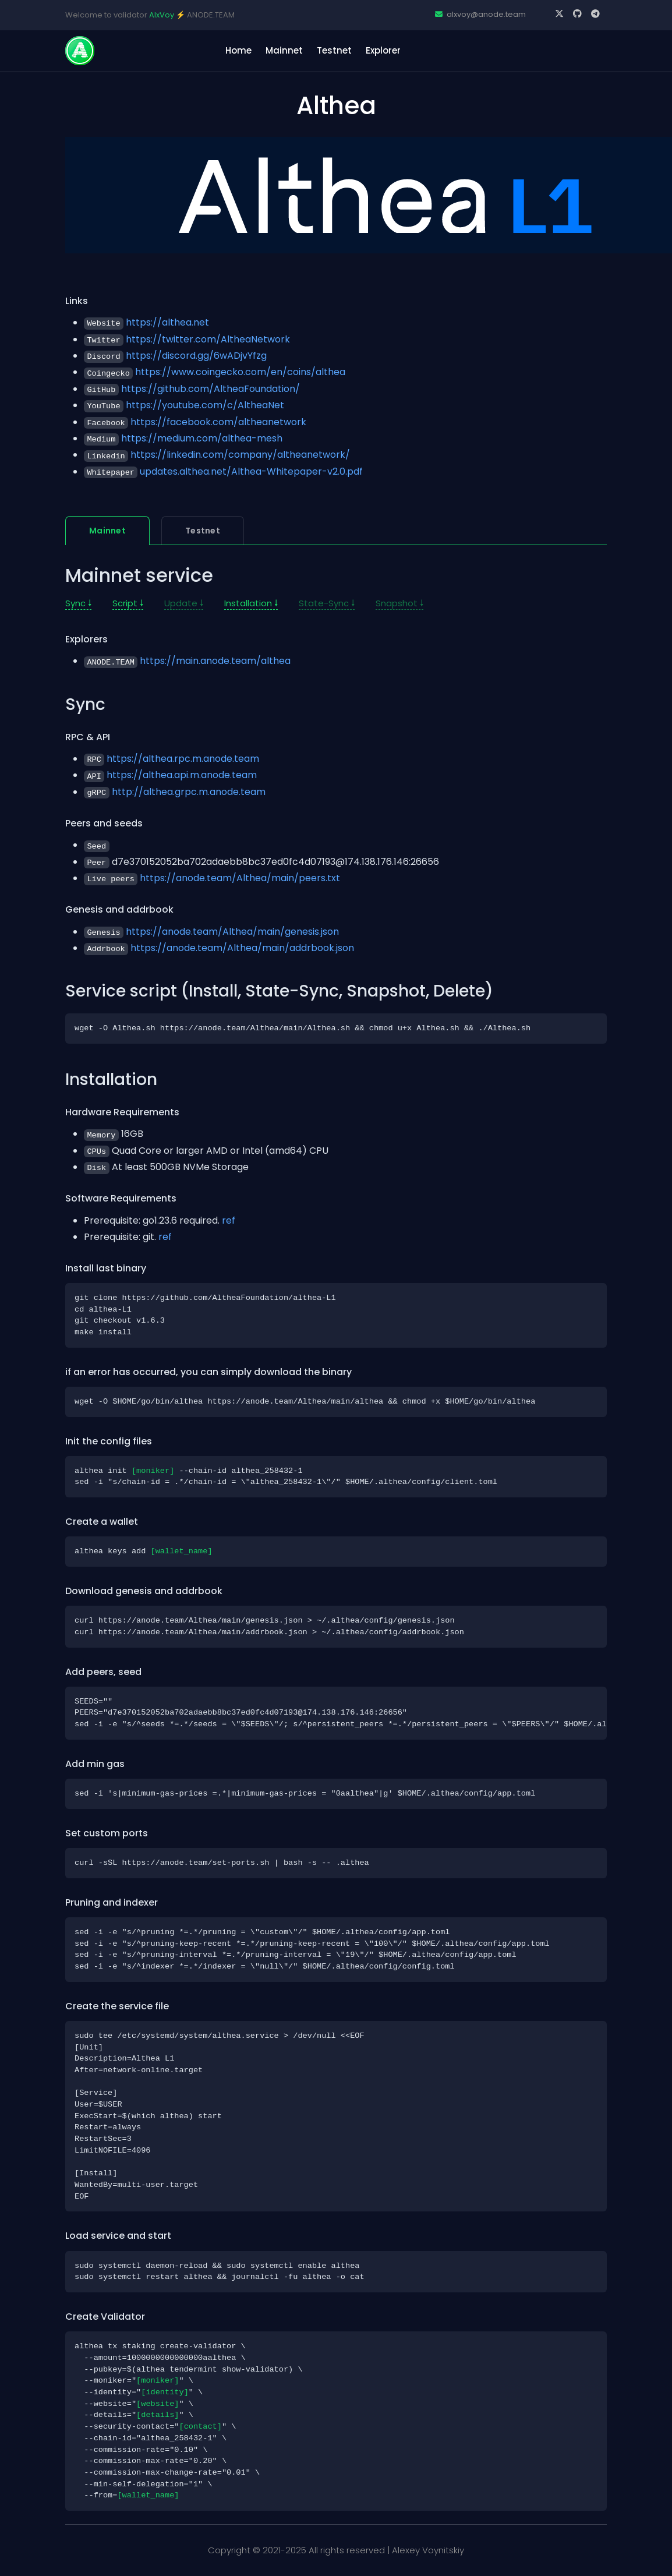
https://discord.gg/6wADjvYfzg (196, 355)
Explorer (383, 50)
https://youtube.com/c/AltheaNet (205, 405)
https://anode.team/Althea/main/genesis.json (232, 931)
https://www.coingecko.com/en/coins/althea (240, 372)
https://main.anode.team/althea (215, 660)
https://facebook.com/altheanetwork (218, 422)
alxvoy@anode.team (480, 14)
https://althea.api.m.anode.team (182, 775)
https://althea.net (167, 322)
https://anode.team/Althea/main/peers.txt (240, 878)
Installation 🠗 (251, 603)
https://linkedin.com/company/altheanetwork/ (240, 454)
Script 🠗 (127, 603)
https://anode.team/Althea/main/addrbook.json (242, 948)
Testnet (334, 50)
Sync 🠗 (78, 603)
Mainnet (284, 50)
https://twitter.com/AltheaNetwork (208, 339)
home (238, 50)
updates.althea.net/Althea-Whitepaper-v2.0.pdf (251, 471)
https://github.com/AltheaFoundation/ (210, 388)
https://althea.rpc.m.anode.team (183, 758)
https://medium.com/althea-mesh (201, 438)
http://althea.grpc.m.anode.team (189, 791)
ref (228, 1220)
